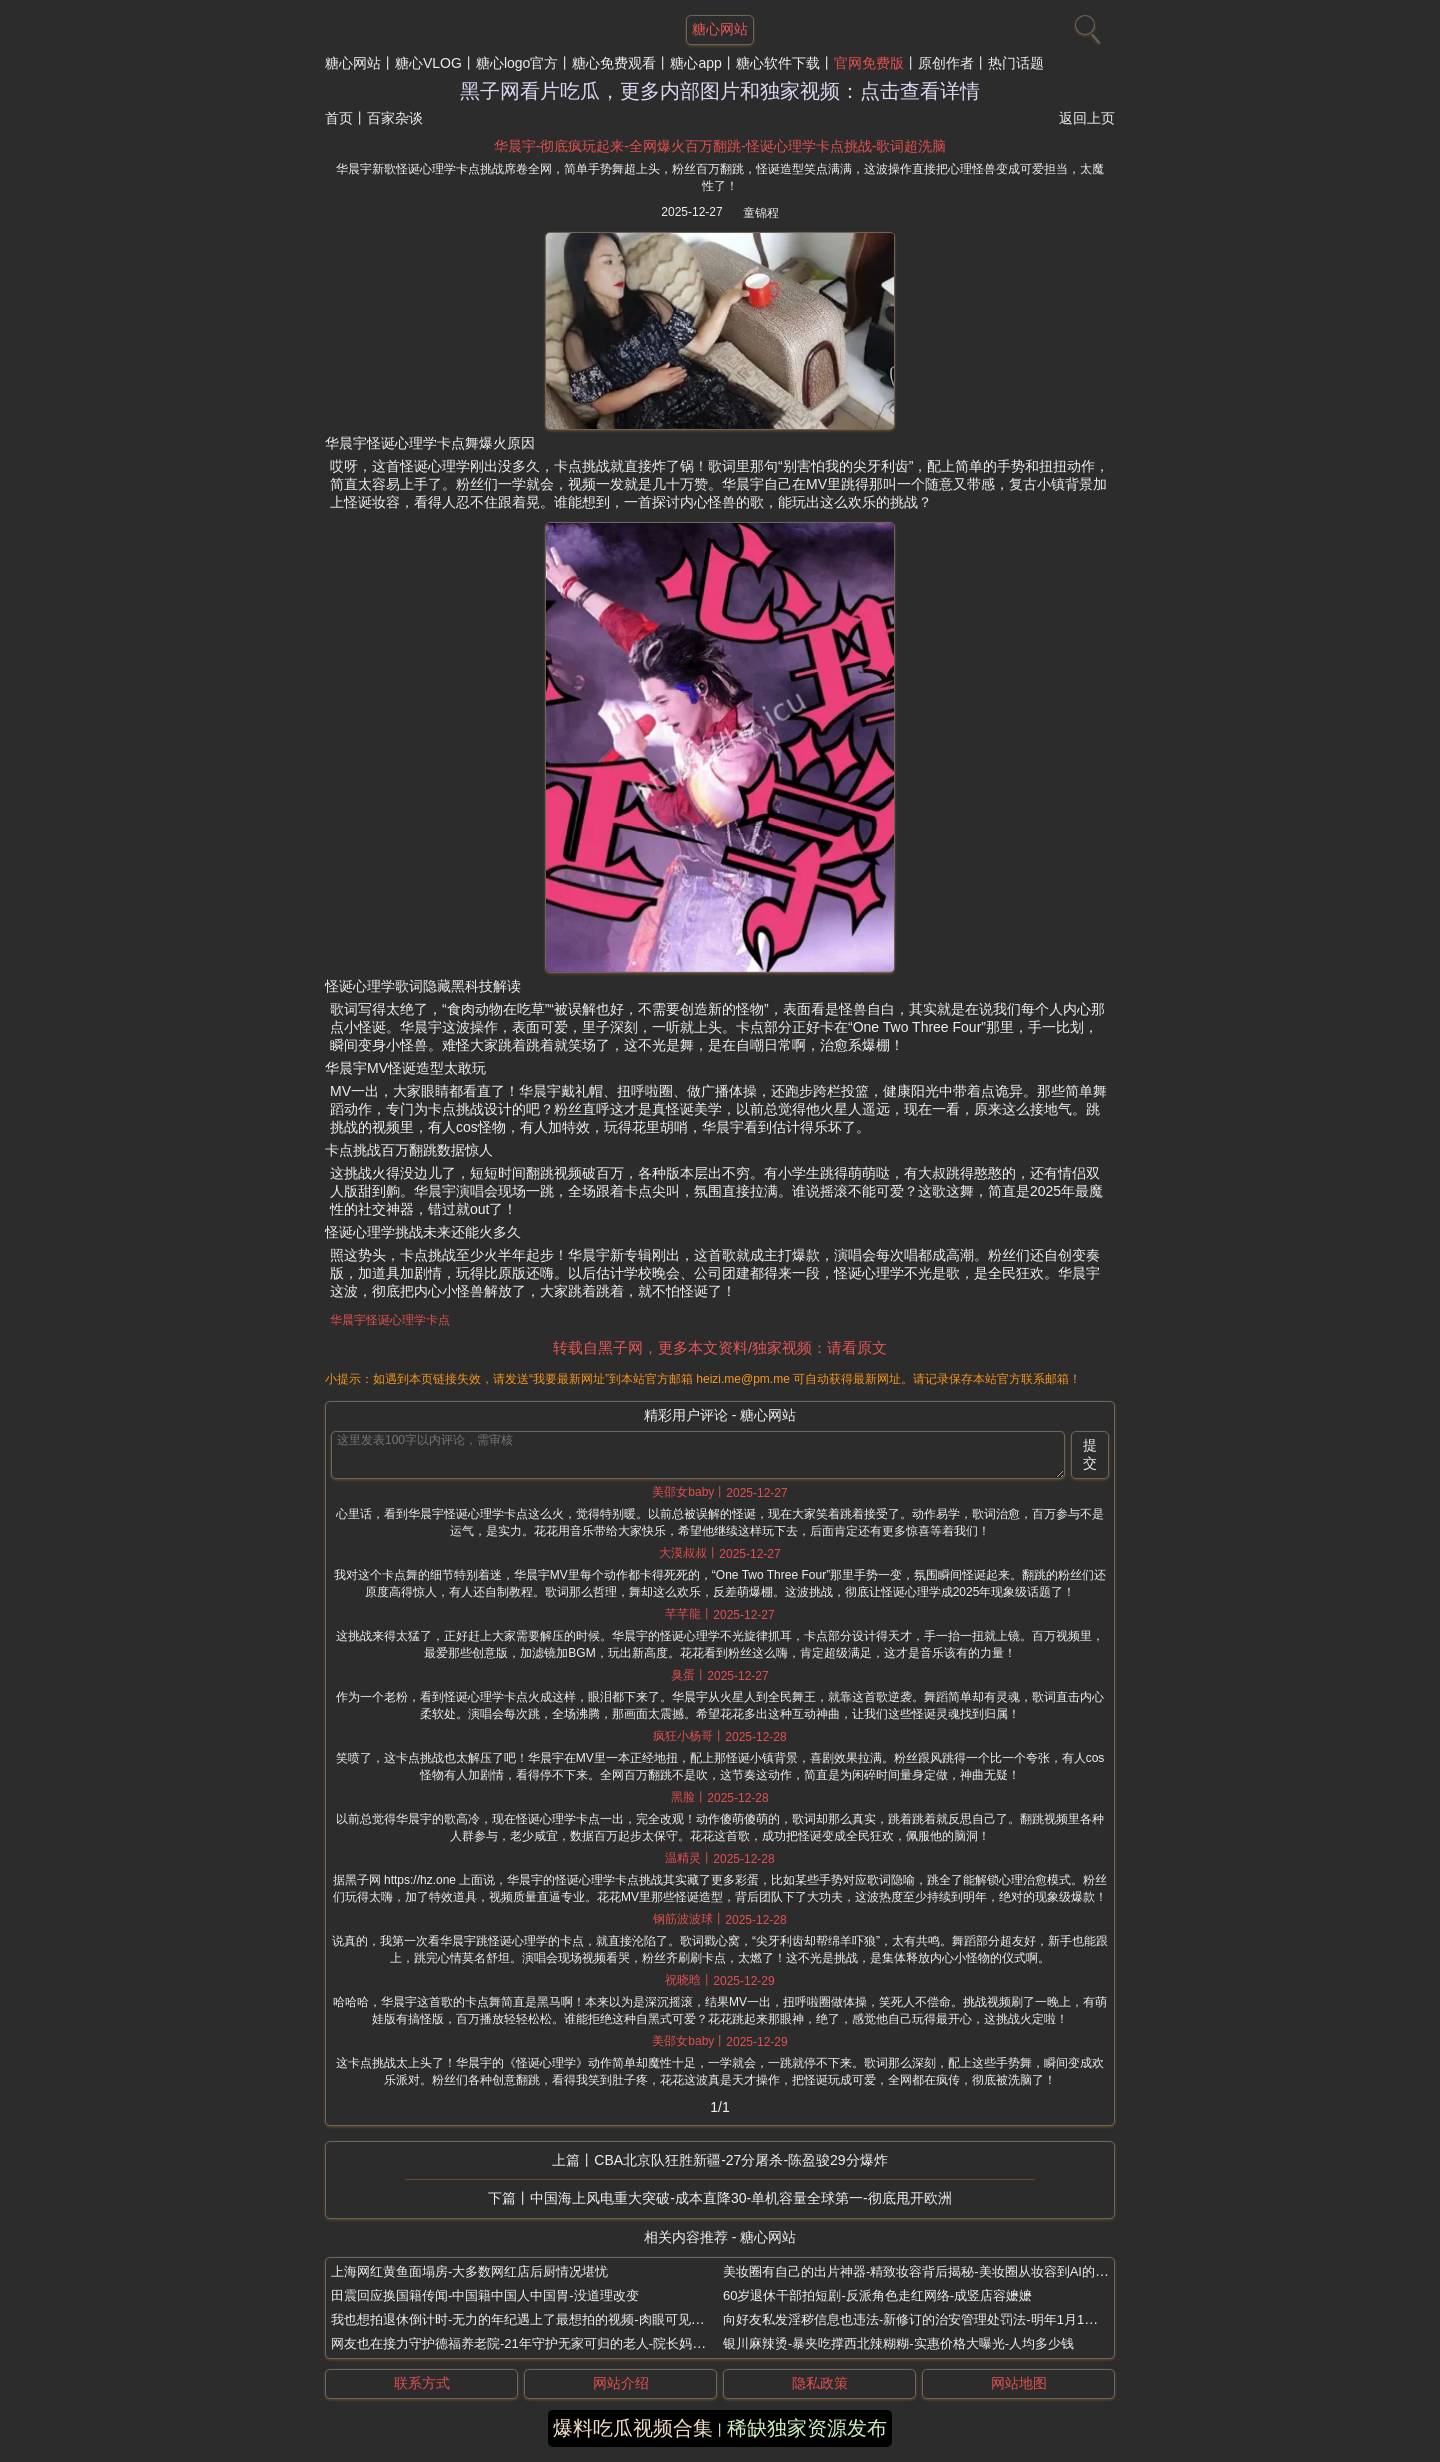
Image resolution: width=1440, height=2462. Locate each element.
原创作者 (946, 63)
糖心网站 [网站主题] (720, 29)
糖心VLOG (428, 63)
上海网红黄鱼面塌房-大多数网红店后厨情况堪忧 (469, 2271)
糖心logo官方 (517, 63)
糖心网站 (353, 63)
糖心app (695, 63)
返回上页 (1087, 118)
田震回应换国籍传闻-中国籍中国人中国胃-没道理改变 (485, 2295)
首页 (339, 118)
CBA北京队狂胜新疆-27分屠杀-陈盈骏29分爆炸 (740, 2160)
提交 (1090, 1454)
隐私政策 (820, 2383)
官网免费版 (869, 63)
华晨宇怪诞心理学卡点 (390, 1320)
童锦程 (761, 213)
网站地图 (1019, 2383)
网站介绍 (621, 2383)
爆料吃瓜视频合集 (633, 2428)
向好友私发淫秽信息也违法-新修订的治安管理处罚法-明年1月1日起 (916, 2319)
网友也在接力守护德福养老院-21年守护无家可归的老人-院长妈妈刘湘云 (537, 2343)
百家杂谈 (395, 118)
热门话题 (1016, 63)
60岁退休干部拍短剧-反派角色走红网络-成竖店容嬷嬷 (877, 2295)
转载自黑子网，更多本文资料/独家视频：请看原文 (720, 1347)
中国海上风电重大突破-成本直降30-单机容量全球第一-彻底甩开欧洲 (741, 2198)
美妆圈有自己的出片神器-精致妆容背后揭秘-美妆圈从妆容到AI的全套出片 (935, 2271)
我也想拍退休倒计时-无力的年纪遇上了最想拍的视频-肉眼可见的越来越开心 (550, 2319)
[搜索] (1085, 25)
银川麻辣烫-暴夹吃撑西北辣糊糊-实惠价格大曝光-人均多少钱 (898, 2343)
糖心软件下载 (778, 63)
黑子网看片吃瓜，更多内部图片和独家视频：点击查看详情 (720, 91)
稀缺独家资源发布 (807, 2428)
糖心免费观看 (614, 63)
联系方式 (422, 2383)
